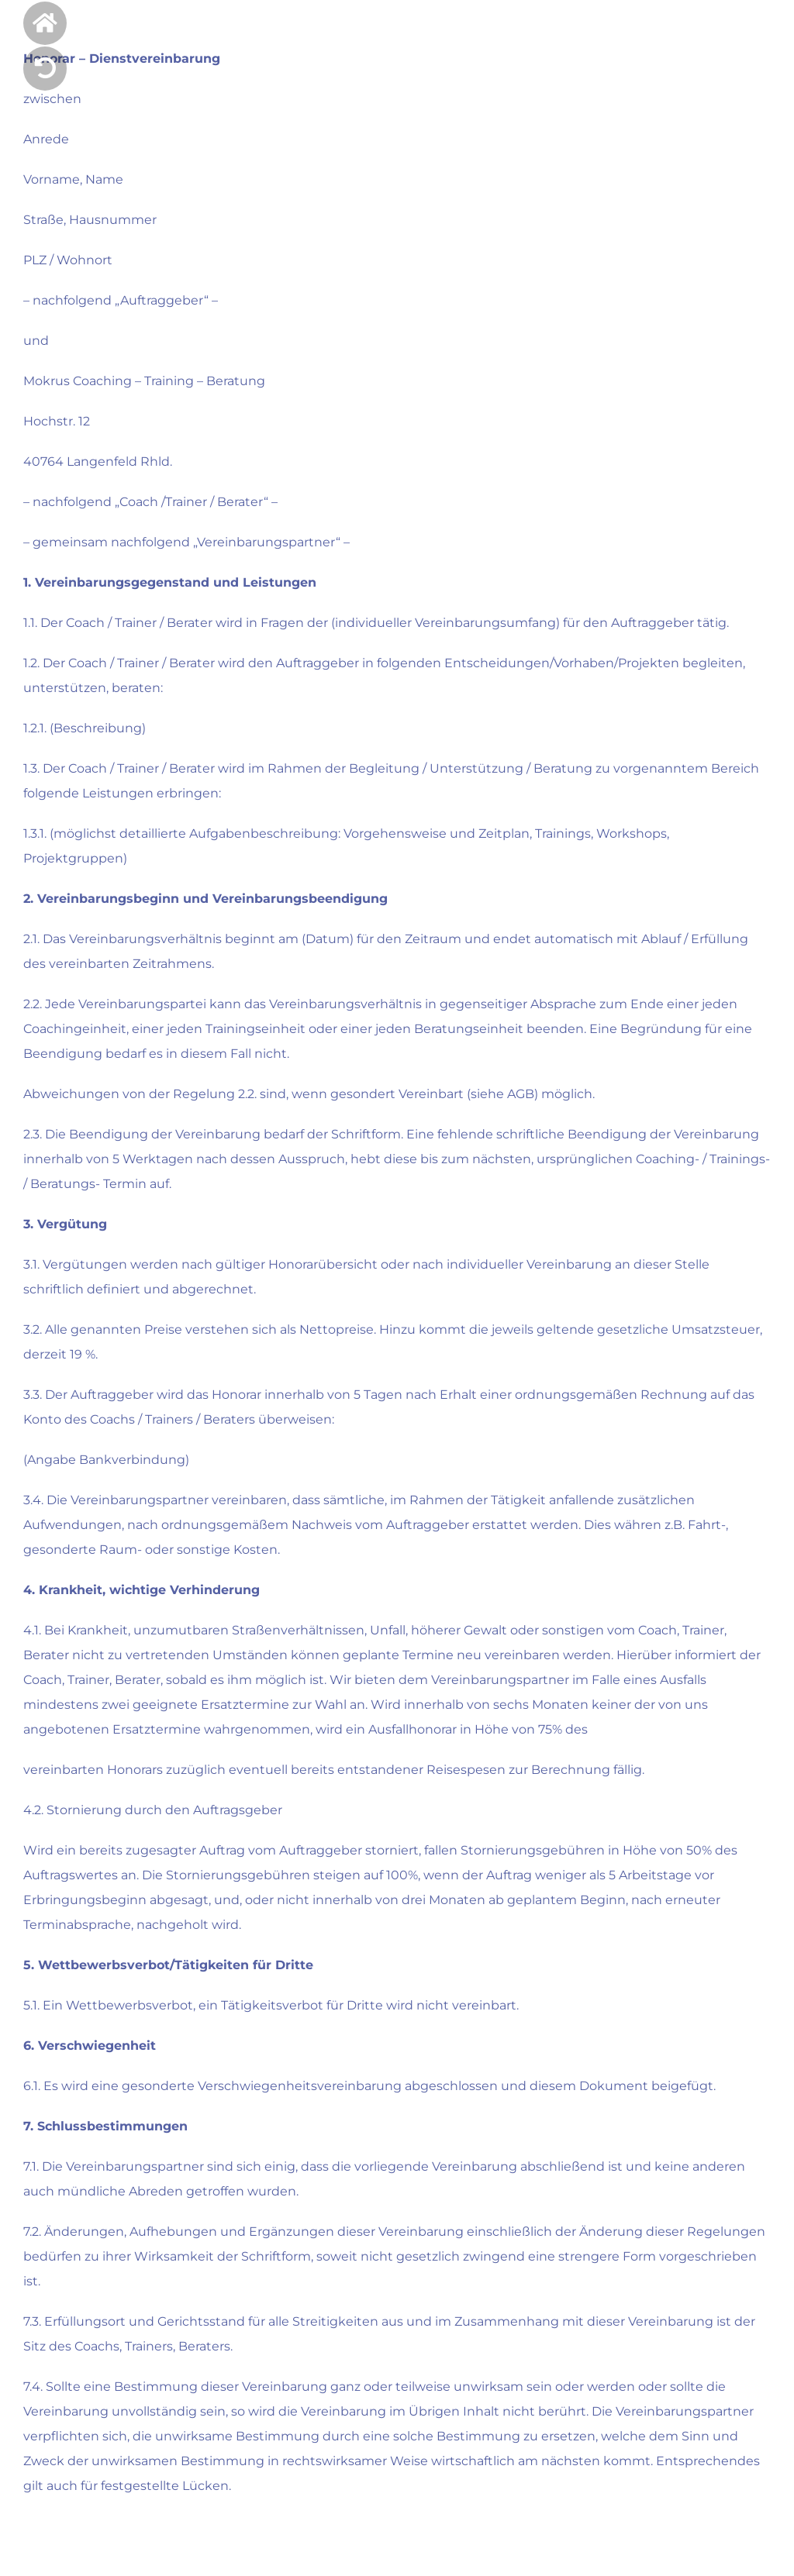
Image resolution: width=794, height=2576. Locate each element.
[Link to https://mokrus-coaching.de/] (45, 23)
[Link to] (45, 68)
